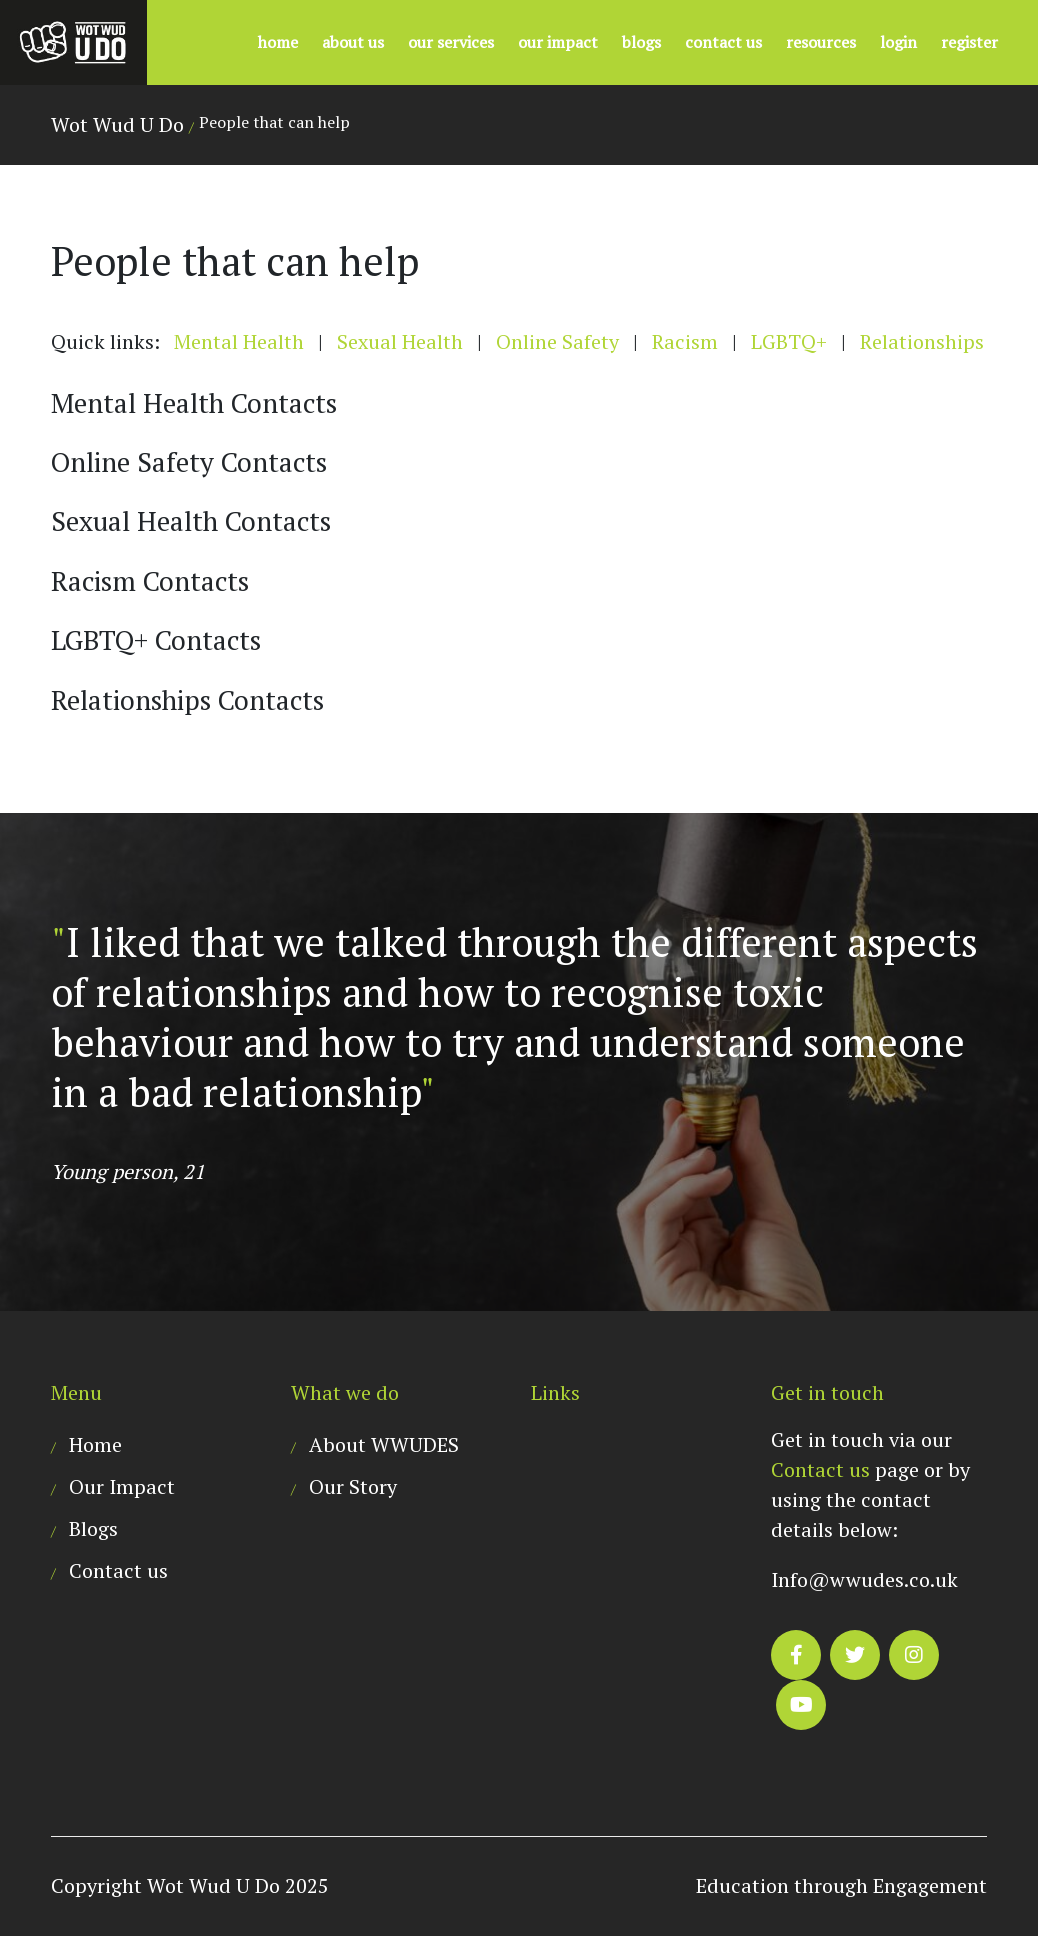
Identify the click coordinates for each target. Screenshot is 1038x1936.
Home (278, 42)
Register (969, 42)
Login (898, 42)
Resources (821, 42)
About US (353, 42)
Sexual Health (400, 341)
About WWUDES (384, 1444)
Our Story (353, 1486)
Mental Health (239, 341)
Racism (685, 341)
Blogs (641, 42)
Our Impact (558, 42)
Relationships (922, 341)
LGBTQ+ (789, 341)
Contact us (723, 42)
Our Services (451, 42)
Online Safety (557, 341)
